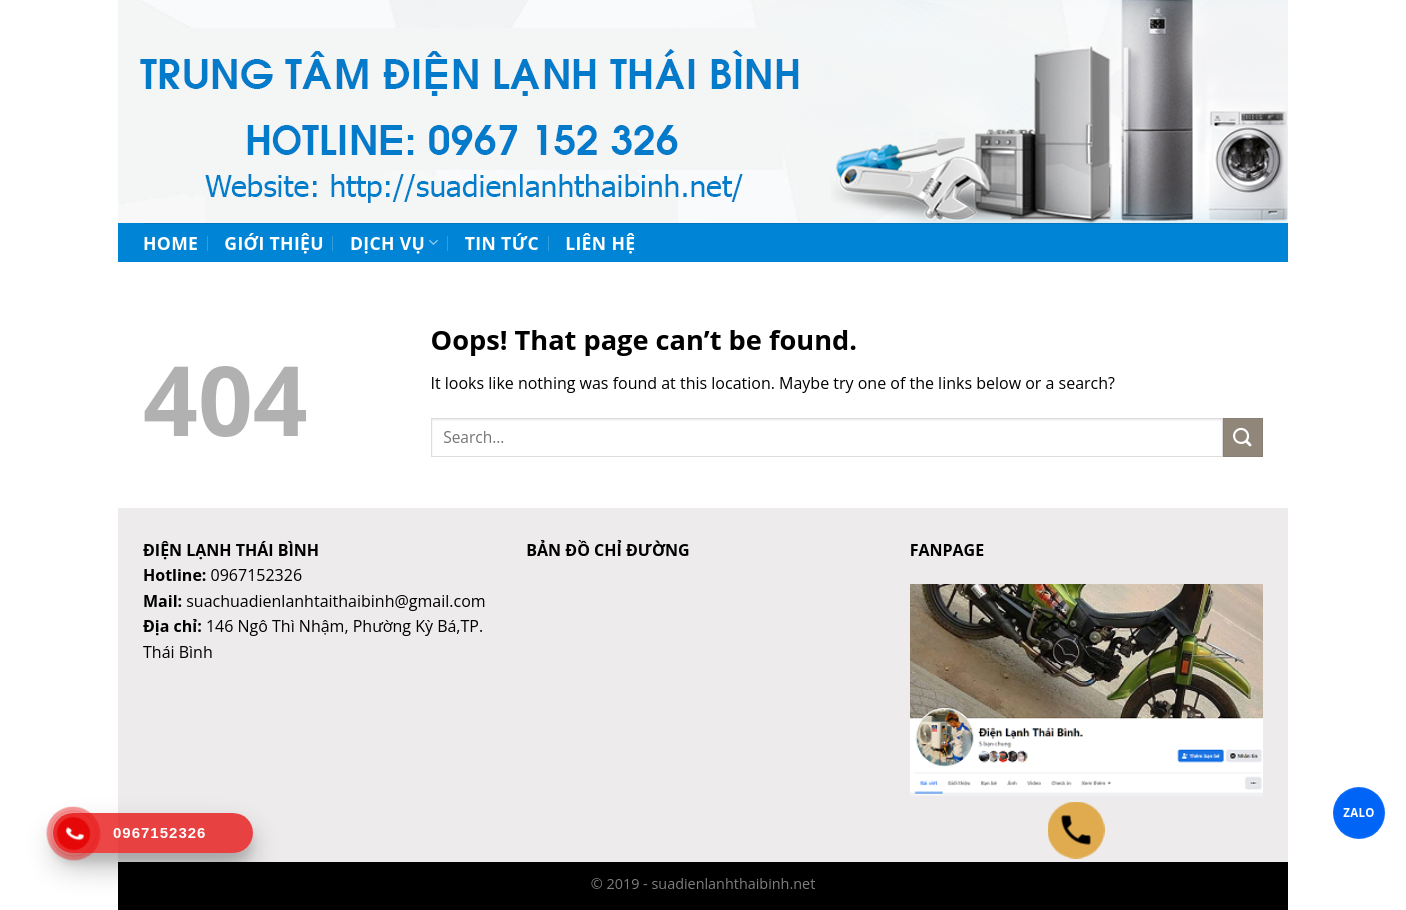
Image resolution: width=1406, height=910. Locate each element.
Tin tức (502, 243)
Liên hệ (600, 243)
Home (170, 243)
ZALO (1359, 812)
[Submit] (1243, 437)
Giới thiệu (274, 243)
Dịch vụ (394, 243)
